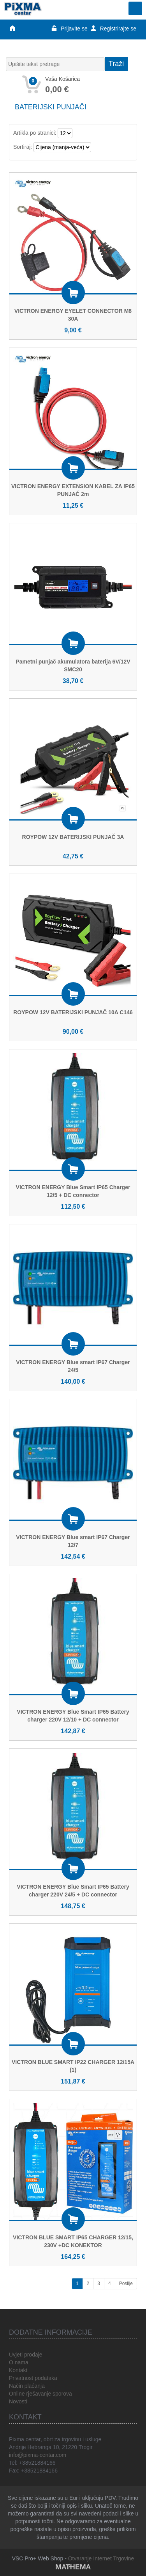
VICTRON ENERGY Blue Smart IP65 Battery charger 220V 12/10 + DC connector (73, 1716)
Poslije (126, 2283)
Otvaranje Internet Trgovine (101, 2558)
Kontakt (18, 2370)
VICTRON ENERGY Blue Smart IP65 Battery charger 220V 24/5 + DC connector (73, 1891)
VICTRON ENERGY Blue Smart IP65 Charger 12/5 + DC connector (73, 1191)
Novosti (18, 2401)
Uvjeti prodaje (25, 2354)
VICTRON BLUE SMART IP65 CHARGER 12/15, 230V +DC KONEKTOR (73, 2241)
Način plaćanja (27, 2386)
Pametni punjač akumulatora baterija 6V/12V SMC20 (73, 665)
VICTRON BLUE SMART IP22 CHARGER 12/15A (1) (73, 2066)
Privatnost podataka (33, 2378)
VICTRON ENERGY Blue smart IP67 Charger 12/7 (73, 1541)
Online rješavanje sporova (40, 2393)
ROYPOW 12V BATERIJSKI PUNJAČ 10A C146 (73, 1012)
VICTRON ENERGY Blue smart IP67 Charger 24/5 (73, 1366)
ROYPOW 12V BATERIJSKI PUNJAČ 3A (73, 837)
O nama (18, 2362)
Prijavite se (69, 28)
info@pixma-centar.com (37, 2455)
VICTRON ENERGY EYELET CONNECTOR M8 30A (73, 315)
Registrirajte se (113, 28)
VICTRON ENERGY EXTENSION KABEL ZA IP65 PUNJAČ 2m (73, 490)
